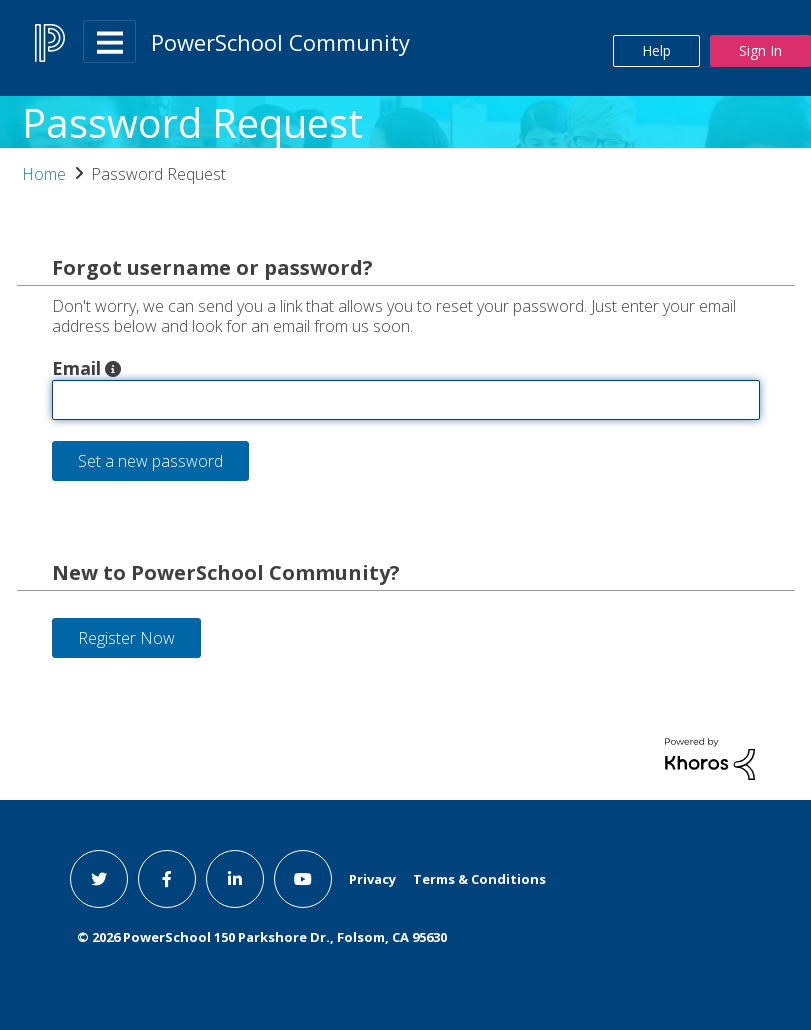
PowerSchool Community (280, 42)
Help (656, 50)
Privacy (372, 879)
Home (44, 174)
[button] (113, 369)
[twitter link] (99, 879)
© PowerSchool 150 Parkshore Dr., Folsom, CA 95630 (262, 937)
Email (76, 367)
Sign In (760, 50)
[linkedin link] (235, 879)
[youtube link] (303, 879)
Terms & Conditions (479, 879)
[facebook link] (167, 879)
